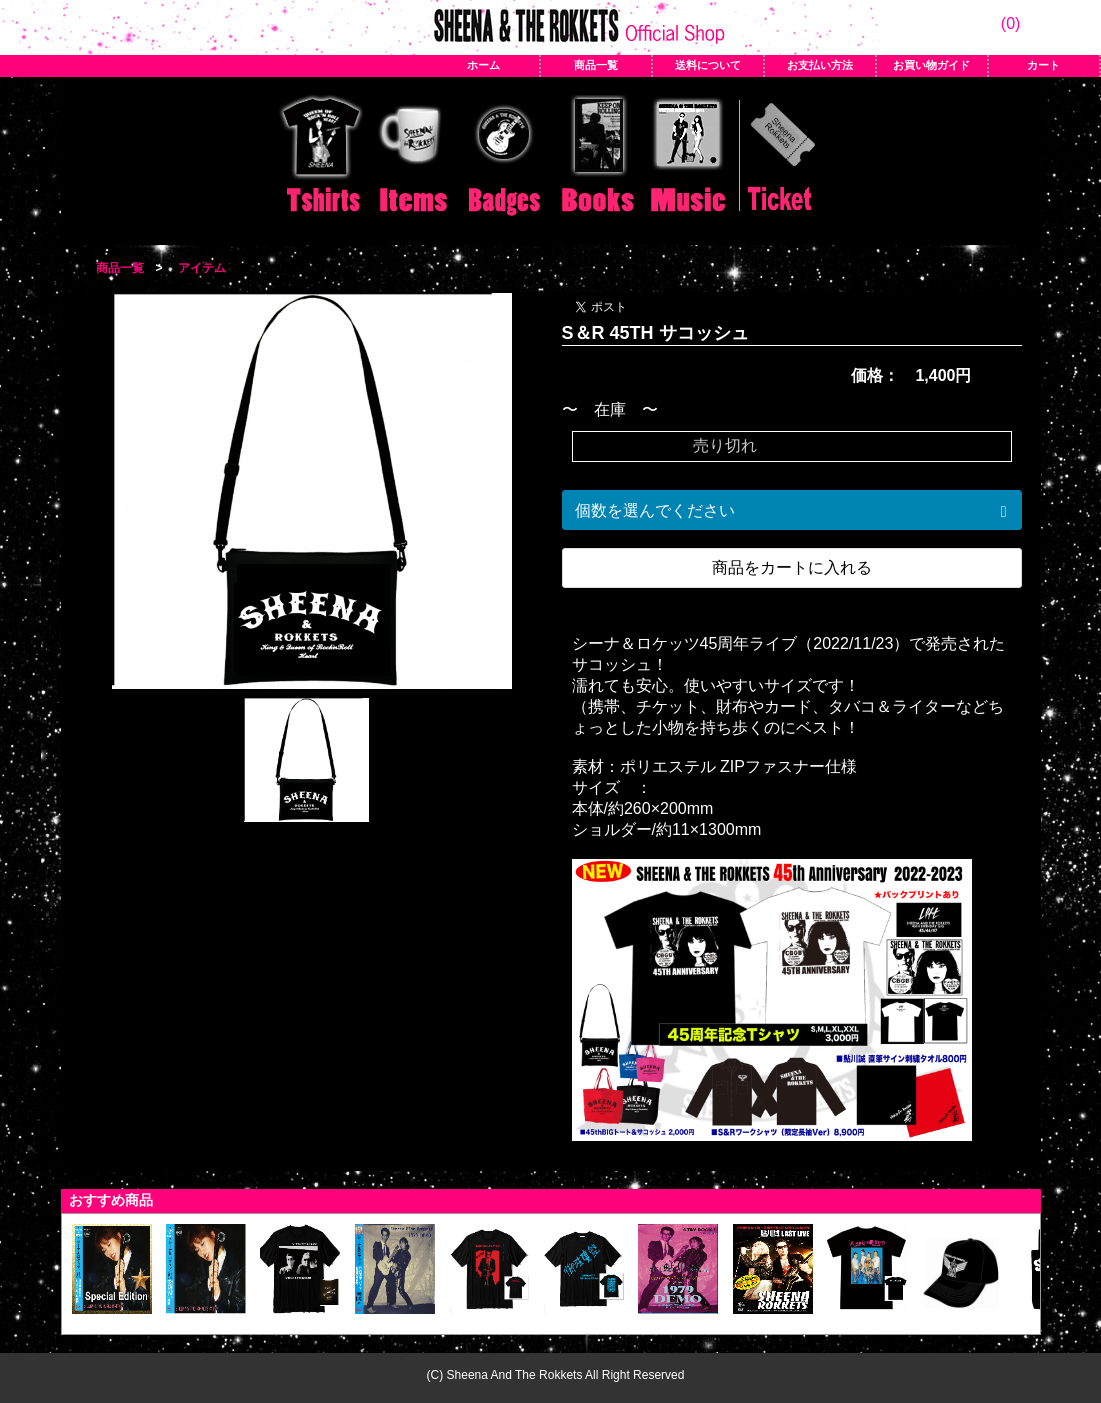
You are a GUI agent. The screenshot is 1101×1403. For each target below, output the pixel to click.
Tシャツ (321, 156)
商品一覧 (596, 65)
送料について (708, 65)
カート (1043, 65)
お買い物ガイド (931, 65)
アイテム (413, 156)
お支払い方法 (820, 65)
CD (689, 156)
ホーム (483, 65)
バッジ (505, 156)
